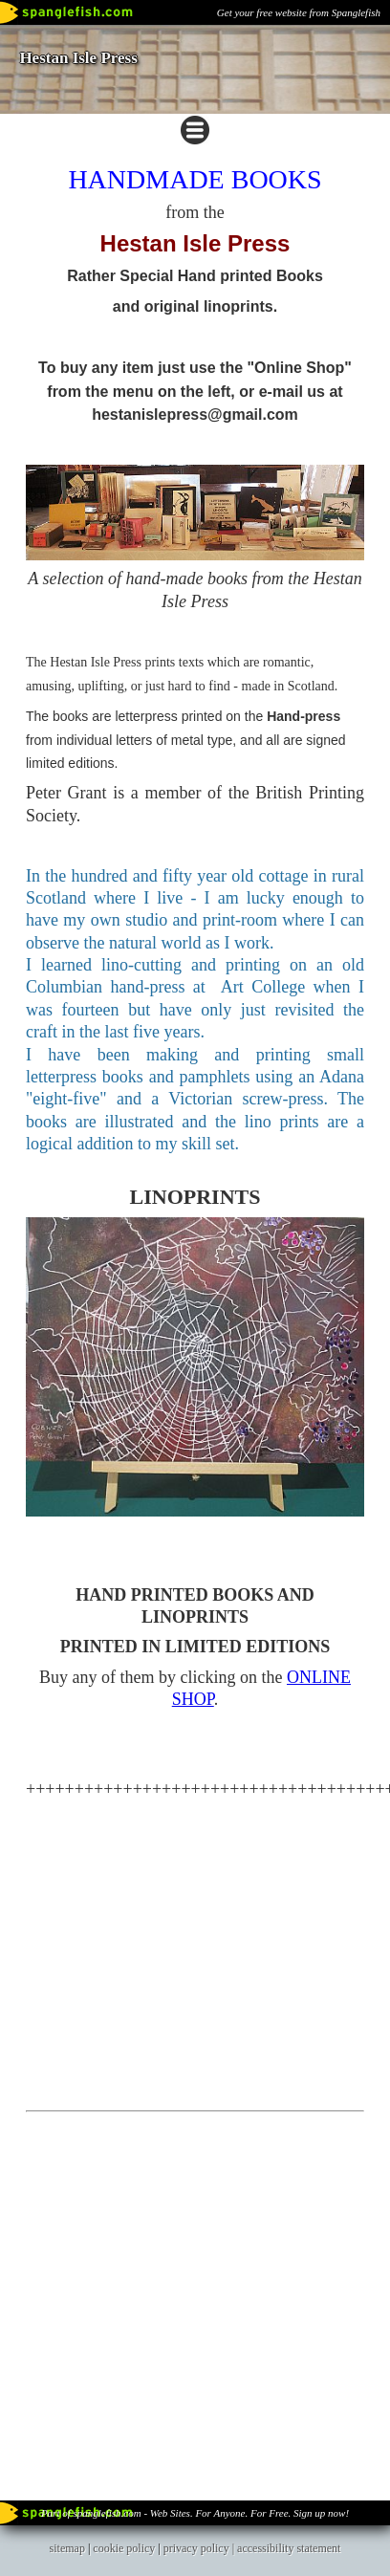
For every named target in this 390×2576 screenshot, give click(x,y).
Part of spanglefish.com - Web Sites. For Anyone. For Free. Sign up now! (195, 2513)
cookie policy (124, 2548)
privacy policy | (200, 2548)
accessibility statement (288, 2548)
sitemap (67, 2548)
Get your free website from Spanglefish (298, 12)
